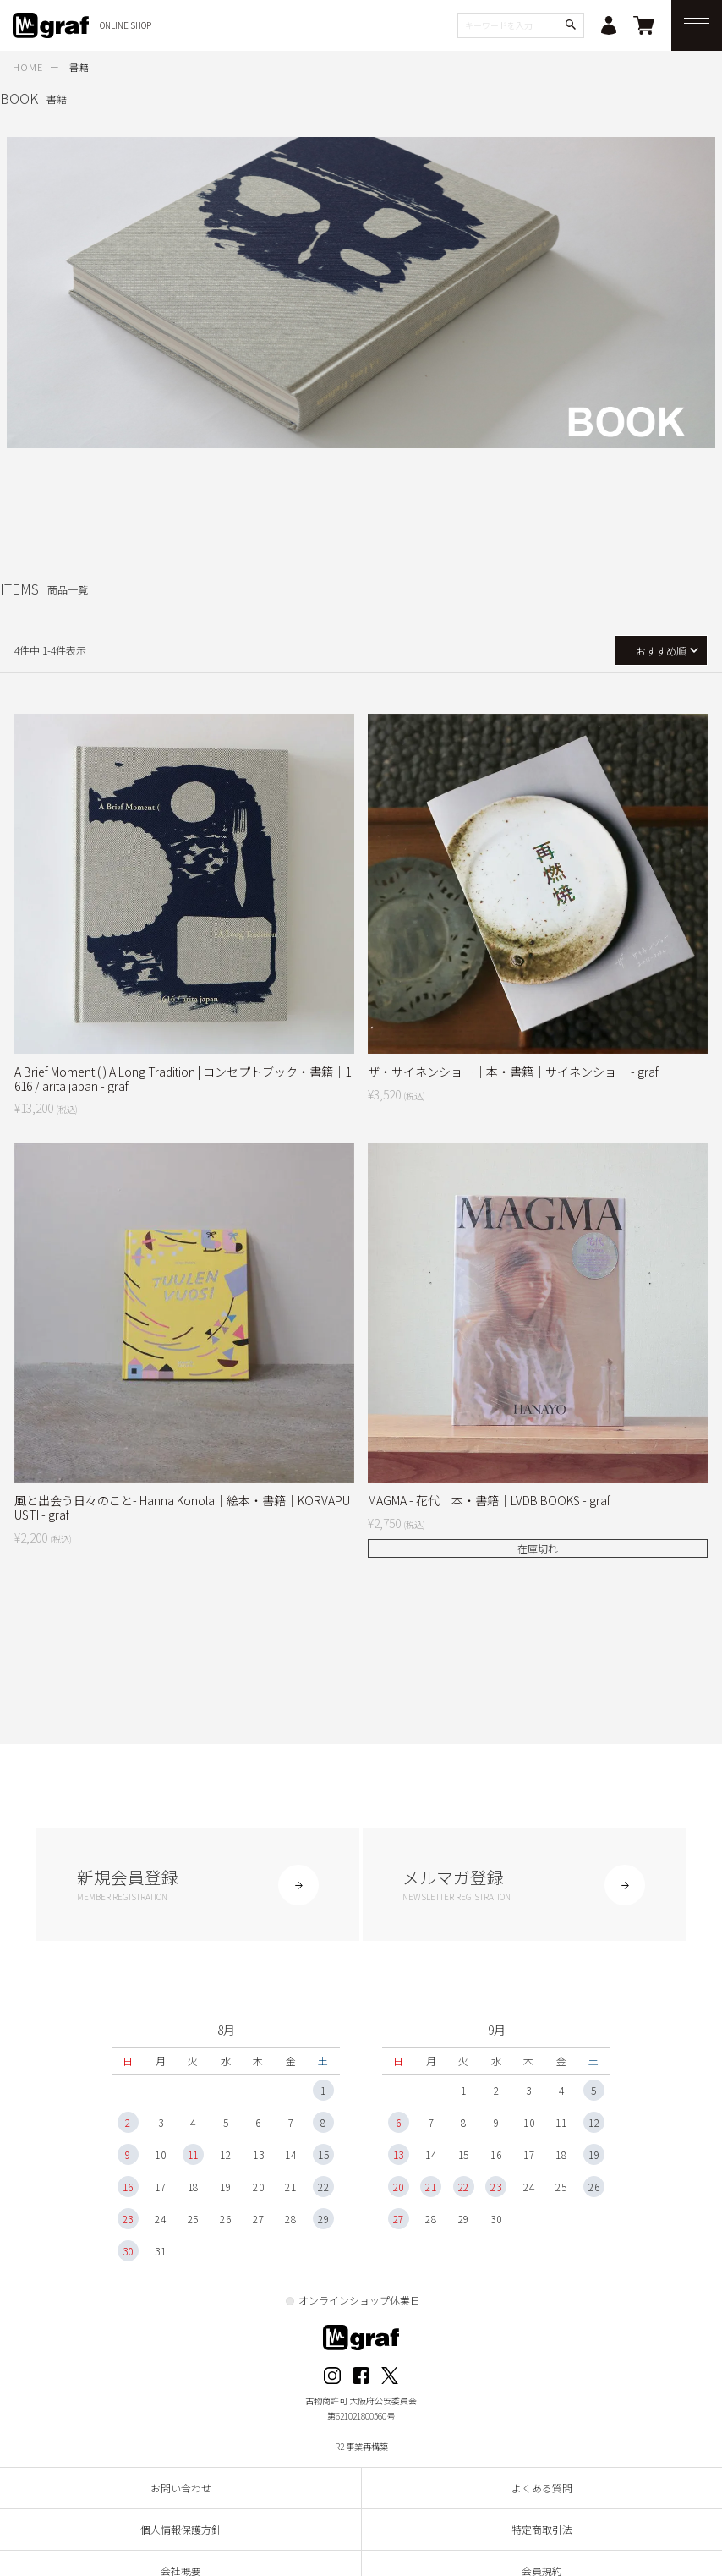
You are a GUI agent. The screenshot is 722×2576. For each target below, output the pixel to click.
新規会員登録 (198, 1885)
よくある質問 (541, 2492)
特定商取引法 (541, 2533)
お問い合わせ (180, 2492)
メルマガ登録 (524, 1885)
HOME (28, 67)
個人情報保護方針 (181, 2533)
